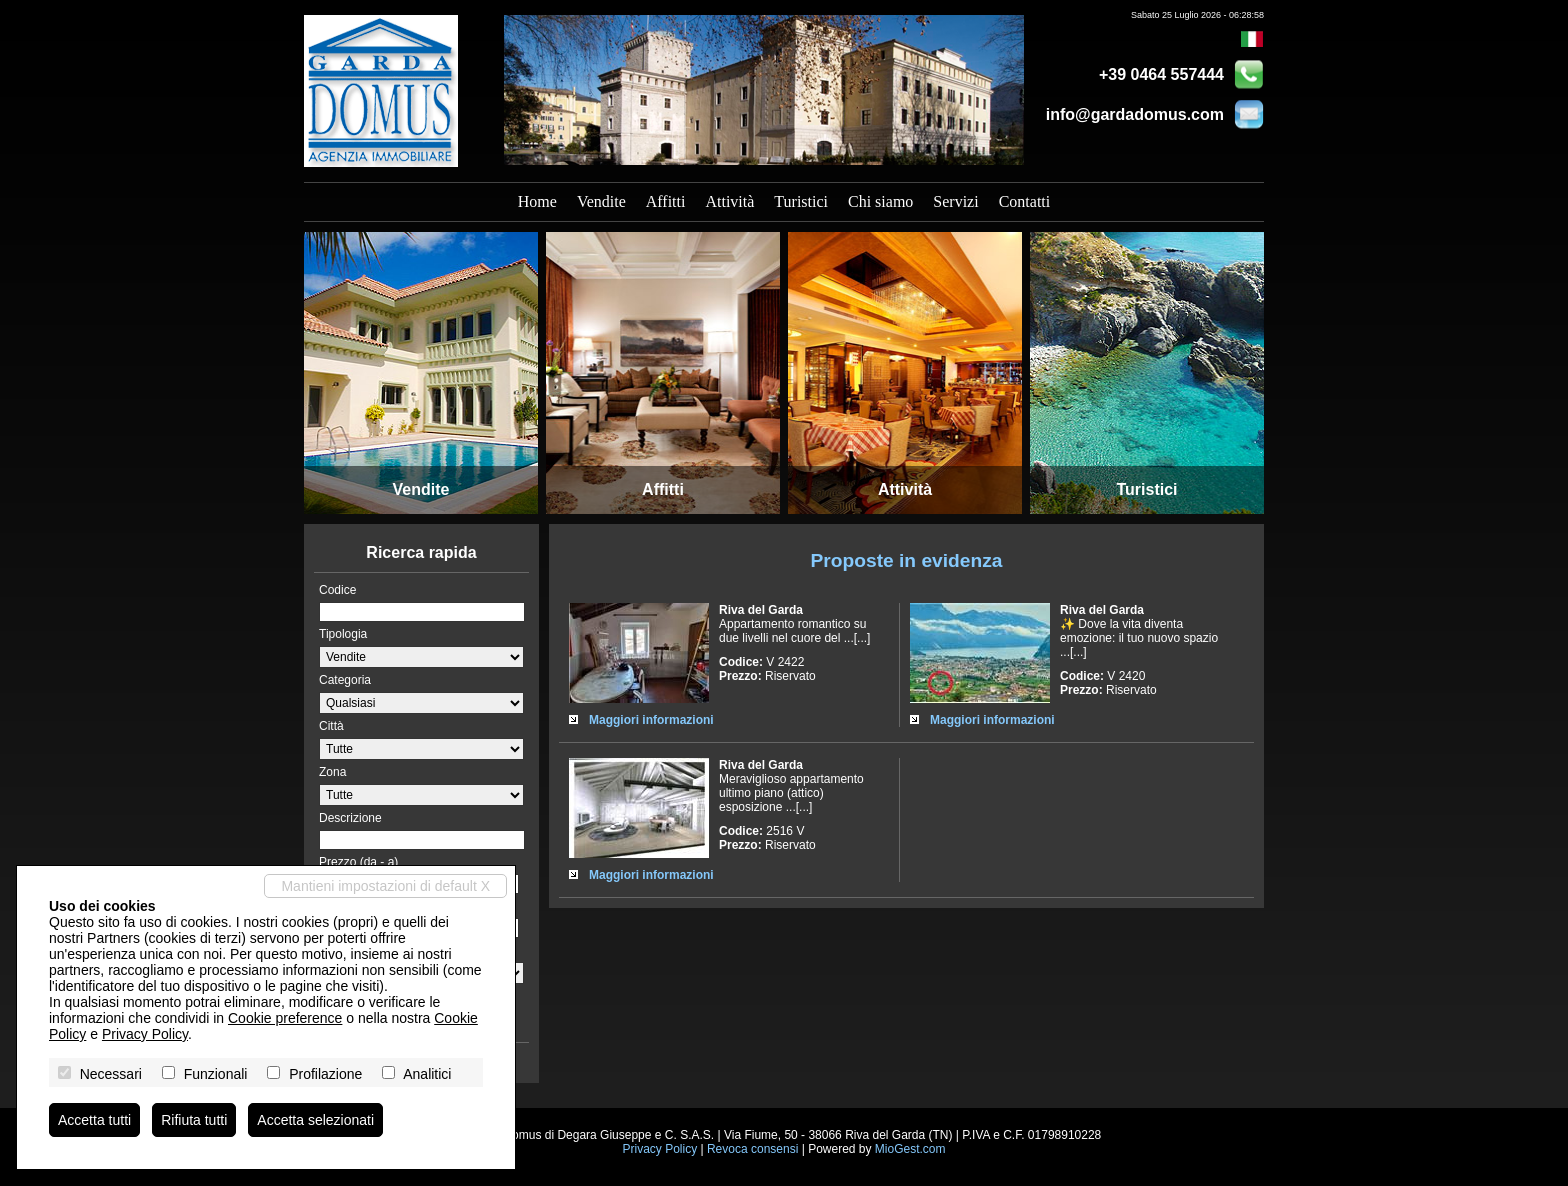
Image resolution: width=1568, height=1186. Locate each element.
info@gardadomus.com (1135, 114)
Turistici (801, 201)
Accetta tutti (94, 1120)
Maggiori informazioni (651, 720)
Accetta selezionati (315, 1120)
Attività (729, 201)
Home (537, 201)
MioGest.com (910, 1149)
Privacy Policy (659, 1149)
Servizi (955, 201)
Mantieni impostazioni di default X (385, 886)
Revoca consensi (752, 1149)
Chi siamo (880, 201)
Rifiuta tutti (194, 1120)
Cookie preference (285, 1018)
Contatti (1025, 201)
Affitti (666, 201)
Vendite (601, 201)
